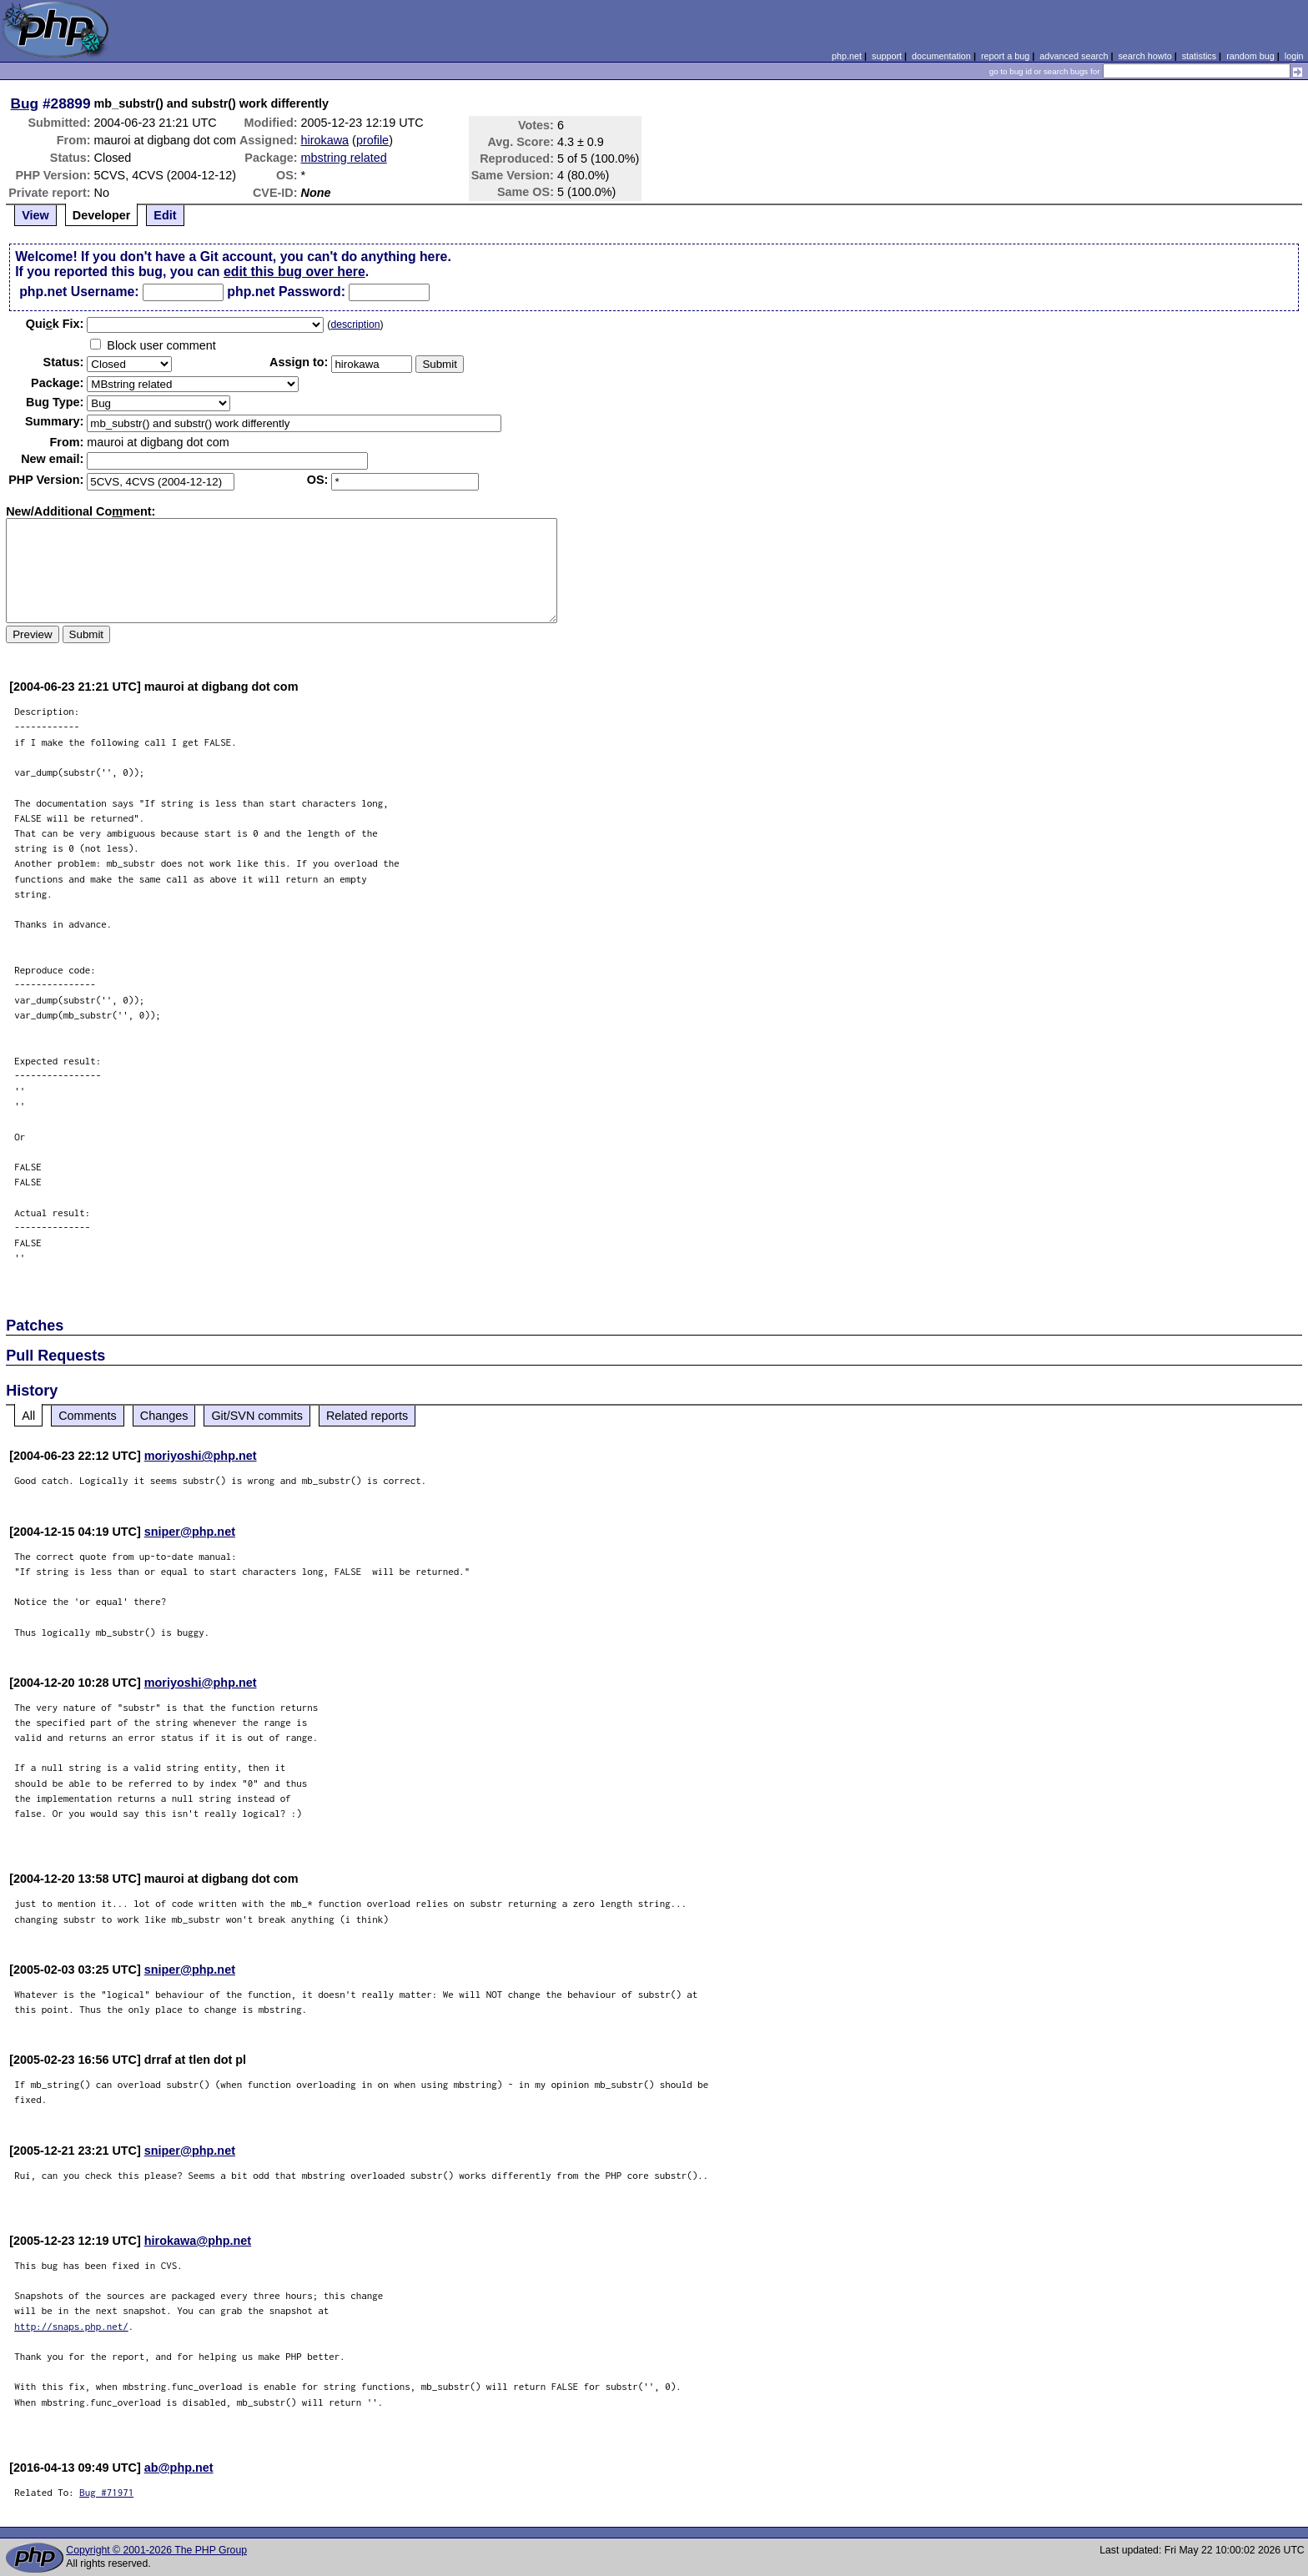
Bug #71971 (106, 2492)
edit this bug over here (294, 271)
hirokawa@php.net (197, 2240)
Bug (25, 103)
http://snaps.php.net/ (71, 2326)
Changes (164, 1415)
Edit (164, 215)
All (28, 1415)
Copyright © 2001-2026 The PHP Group (156, 2550)
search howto (1144, 56)
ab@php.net (179, 2467)
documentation (941, 56)
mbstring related (344, 157)
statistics (1199, 56)
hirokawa (325, 140)
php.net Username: (78, 291)
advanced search (1073, 56)
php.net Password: (286, 291)
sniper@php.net (189, 1531)
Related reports (367, 1415)
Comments (87, 1415)
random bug (1250, 56)
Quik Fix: (55, 323)
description (355, 324)
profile (372, 140)
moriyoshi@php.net (200, 1455)
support (887, 56)
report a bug (1005, 56)
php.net (847, 56)
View (35, 215)
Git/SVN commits (257, 1415)
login (1294, 56)
